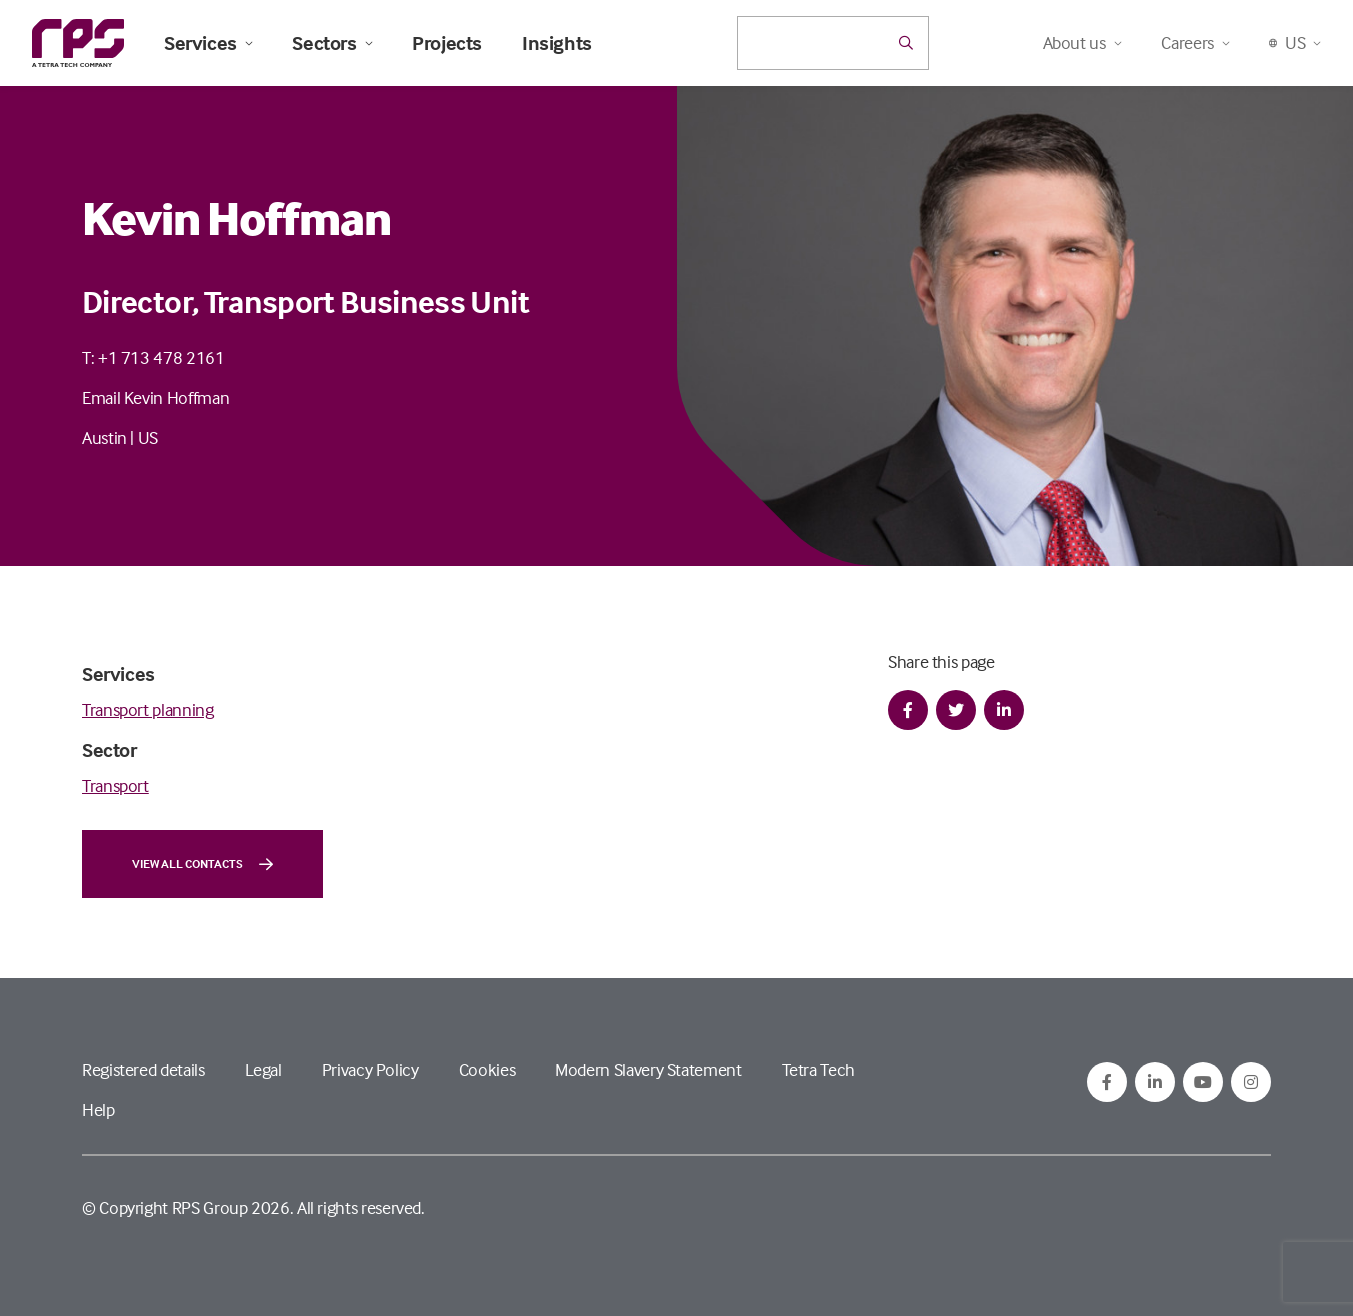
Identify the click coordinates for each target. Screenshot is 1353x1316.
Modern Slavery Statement (648, 1069)
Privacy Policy (370, 1069)
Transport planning (148, 709)
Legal (263, 1069)
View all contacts (202, 864)
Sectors (332, 43)
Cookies (487, 1069)
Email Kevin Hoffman (155, 397)
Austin (104, 437)
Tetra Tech (818, 1069)
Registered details (143, 1069)
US (148, 437)
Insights (557, 43)
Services (208, 43)
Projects (447, 43)
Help (98, 1109)
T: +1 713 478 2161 (153, 357)
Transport (115, 785)
